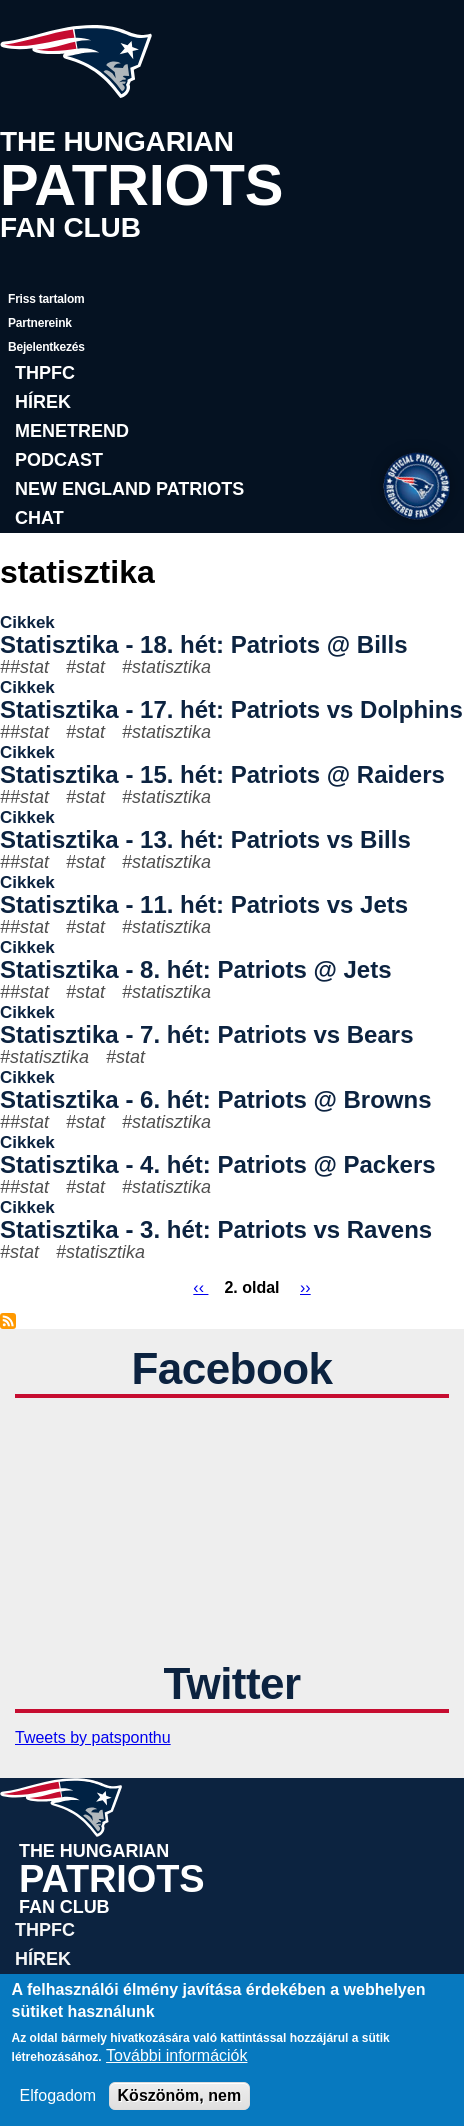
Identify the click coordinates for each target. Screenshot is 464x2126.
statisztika (171, 667)
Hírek (43, 402)
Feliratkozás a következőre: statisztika (8, 1321)
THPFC (45, 373)
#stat (29, 667)
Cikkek (27, 622)
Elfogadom (58, 2095)
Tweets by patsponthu (93, 1737)
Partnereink (40, 323)
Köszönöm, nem (180, 2095)
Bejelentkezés (46, 347)
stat (90, 667)
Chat (39, 518)
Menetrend (72, 431)
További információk (176, 2055)
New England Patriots (129, 489)
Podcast (59, 460)
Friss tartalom (46, 299)
